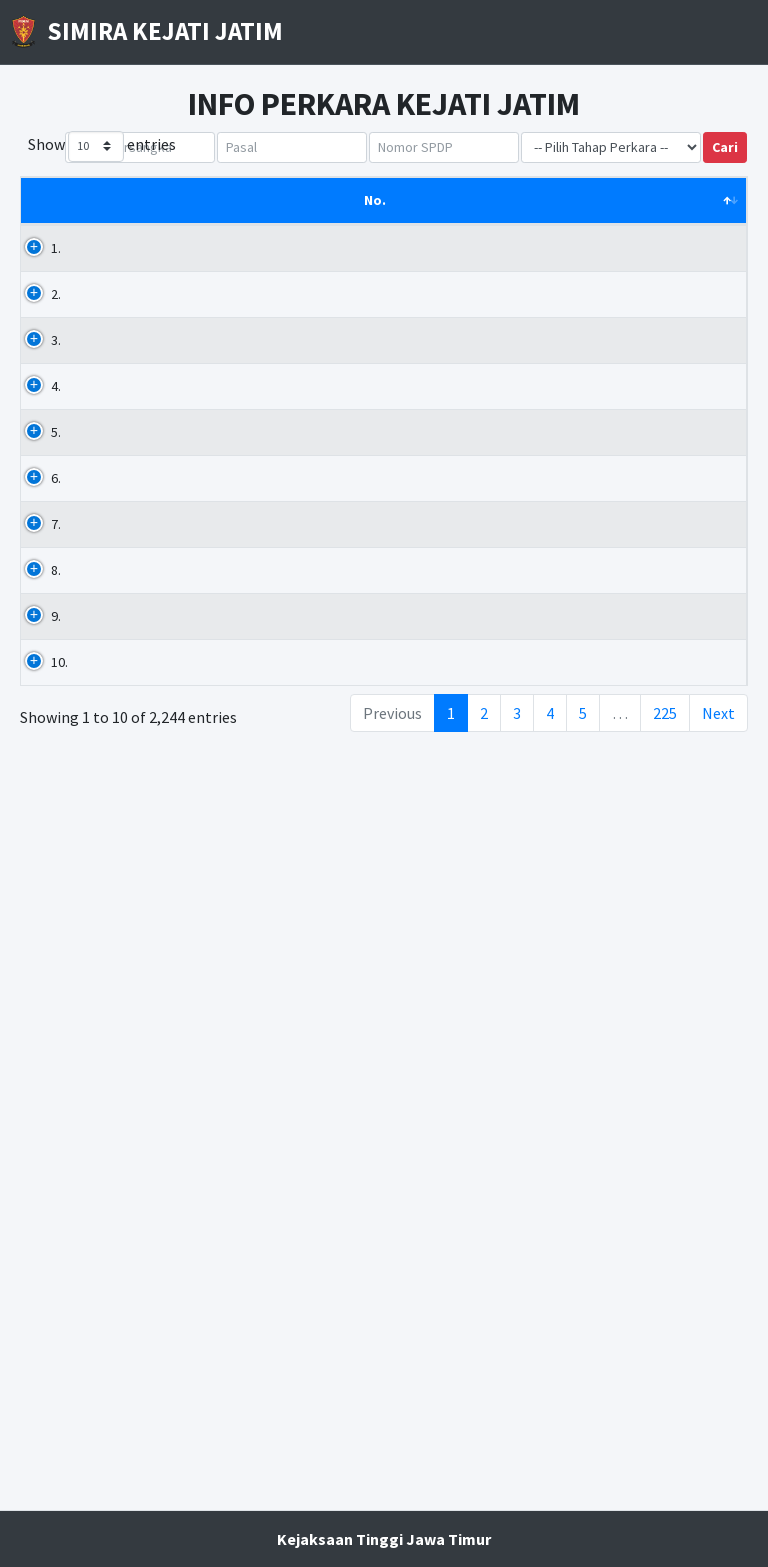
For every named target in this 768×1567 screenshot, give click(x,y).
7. (56, 881)
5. (56, 663)
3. (56, 382)
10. (59, 1292)
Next (718, 1469)
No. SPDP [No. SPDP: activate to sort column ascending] (486, 221)
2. (56, 315)
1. (56, 269)
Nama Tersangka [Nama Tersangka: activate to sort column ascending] (149, 210)
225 (665, 1469)
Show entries (102, 146)
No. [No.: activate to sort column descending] (47, 221)
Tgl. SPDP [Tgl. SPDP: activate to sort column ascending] (687, 210)
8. (56, 1011)
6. (56, 793)
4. (56, 512)
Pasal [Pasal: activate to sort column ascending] (275, 221)
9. (56, 1183)
